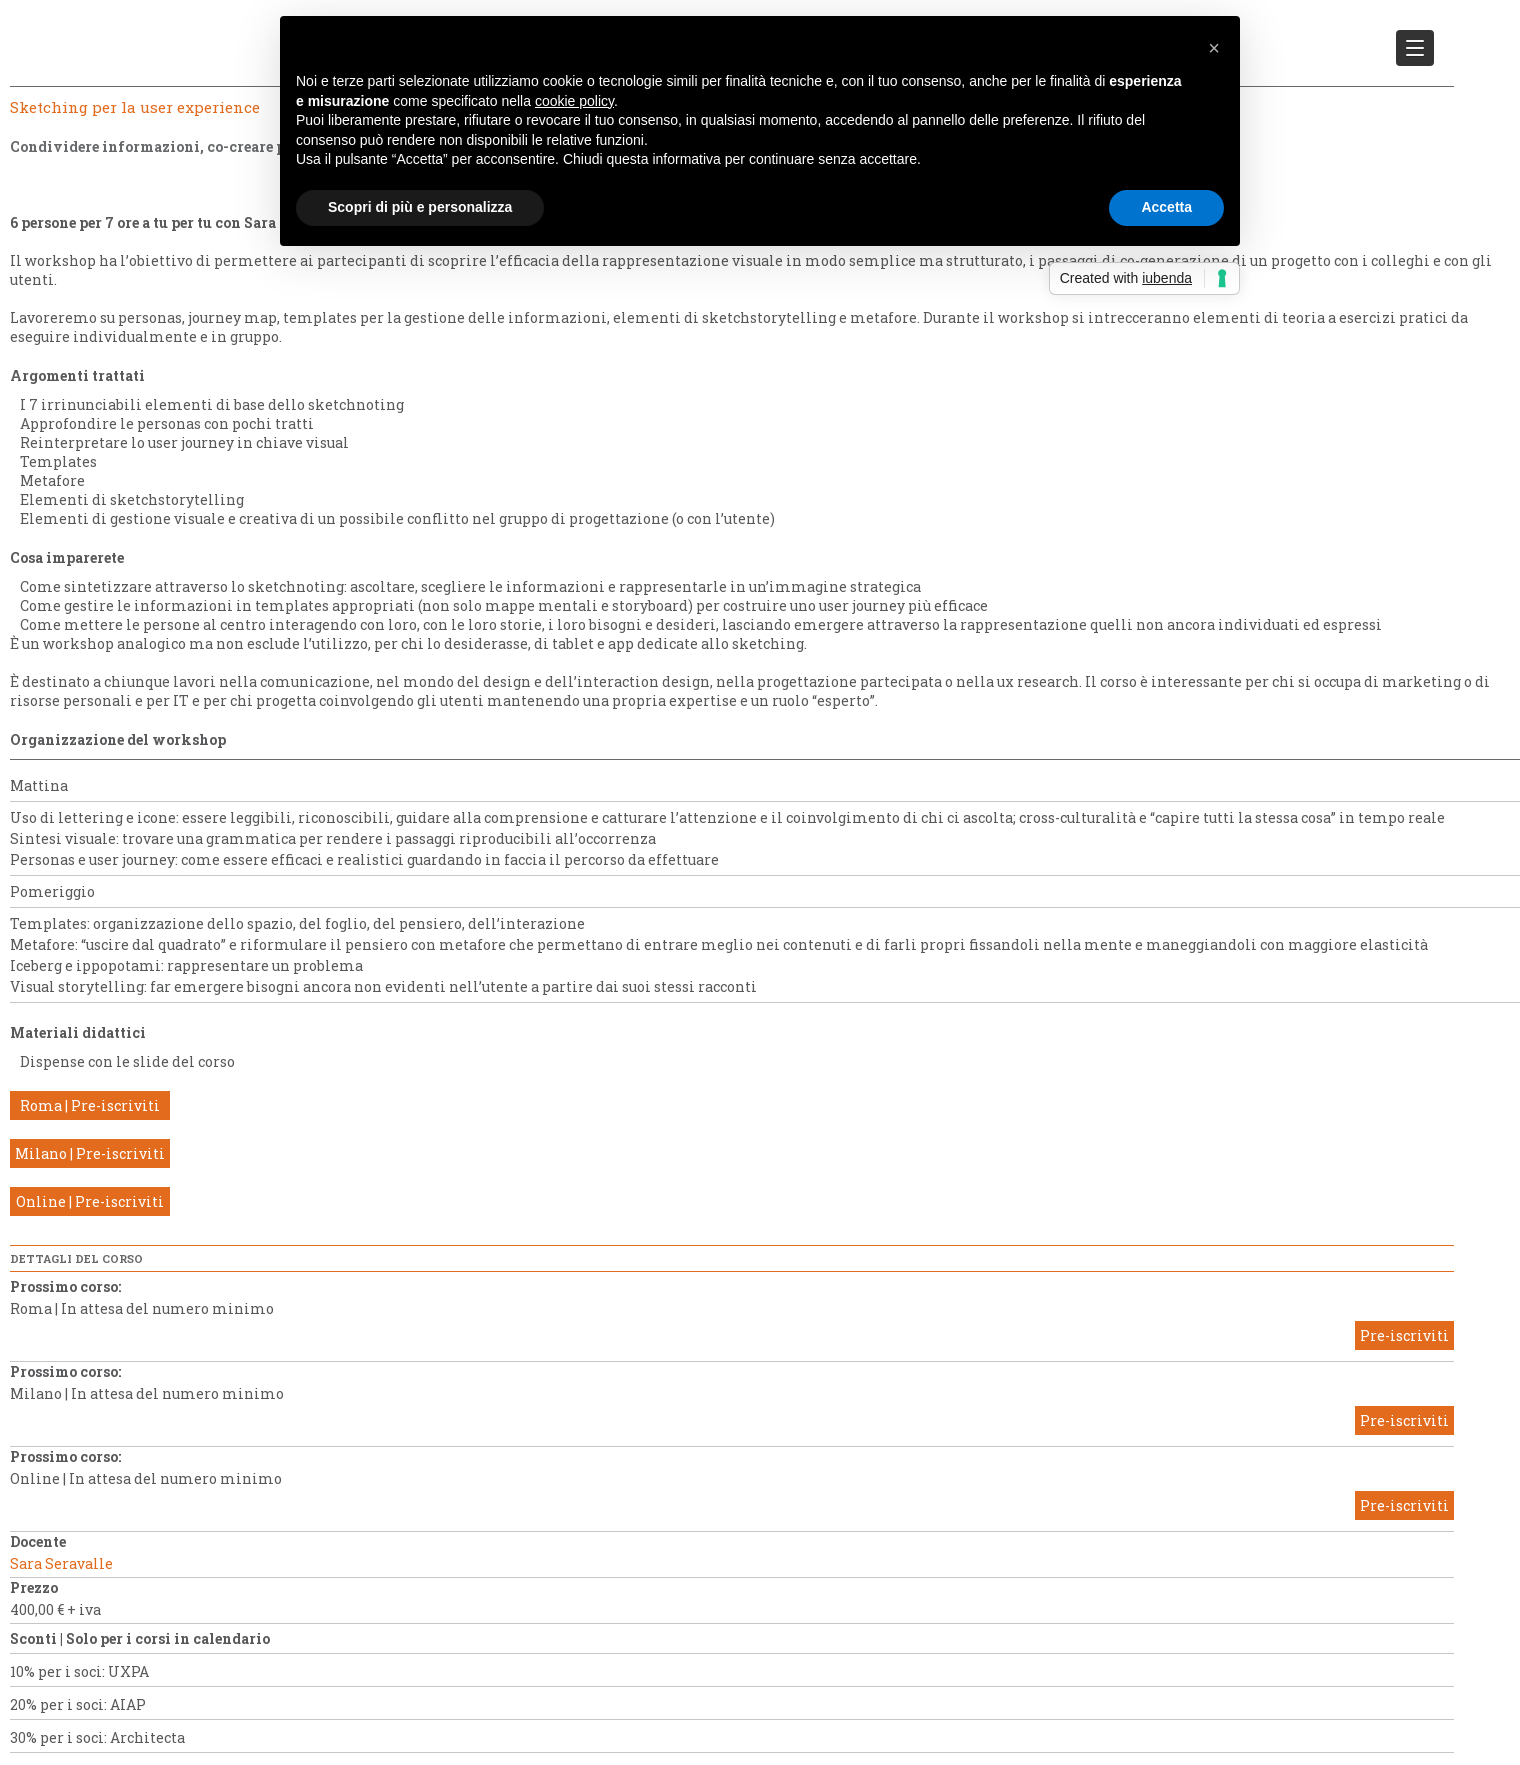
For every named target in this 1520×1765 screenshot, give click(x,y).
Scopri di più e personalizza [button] (420, 207)
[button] (1214, 48)
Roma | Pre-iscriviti (90, 1105)
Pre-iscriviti (1404, 1335)
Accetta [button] (1166, 207)
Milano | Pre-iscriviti (90, 1153)
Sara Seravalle (61, 1563)
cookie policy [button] (574, 101)
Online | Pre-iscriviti (90, 1201)
